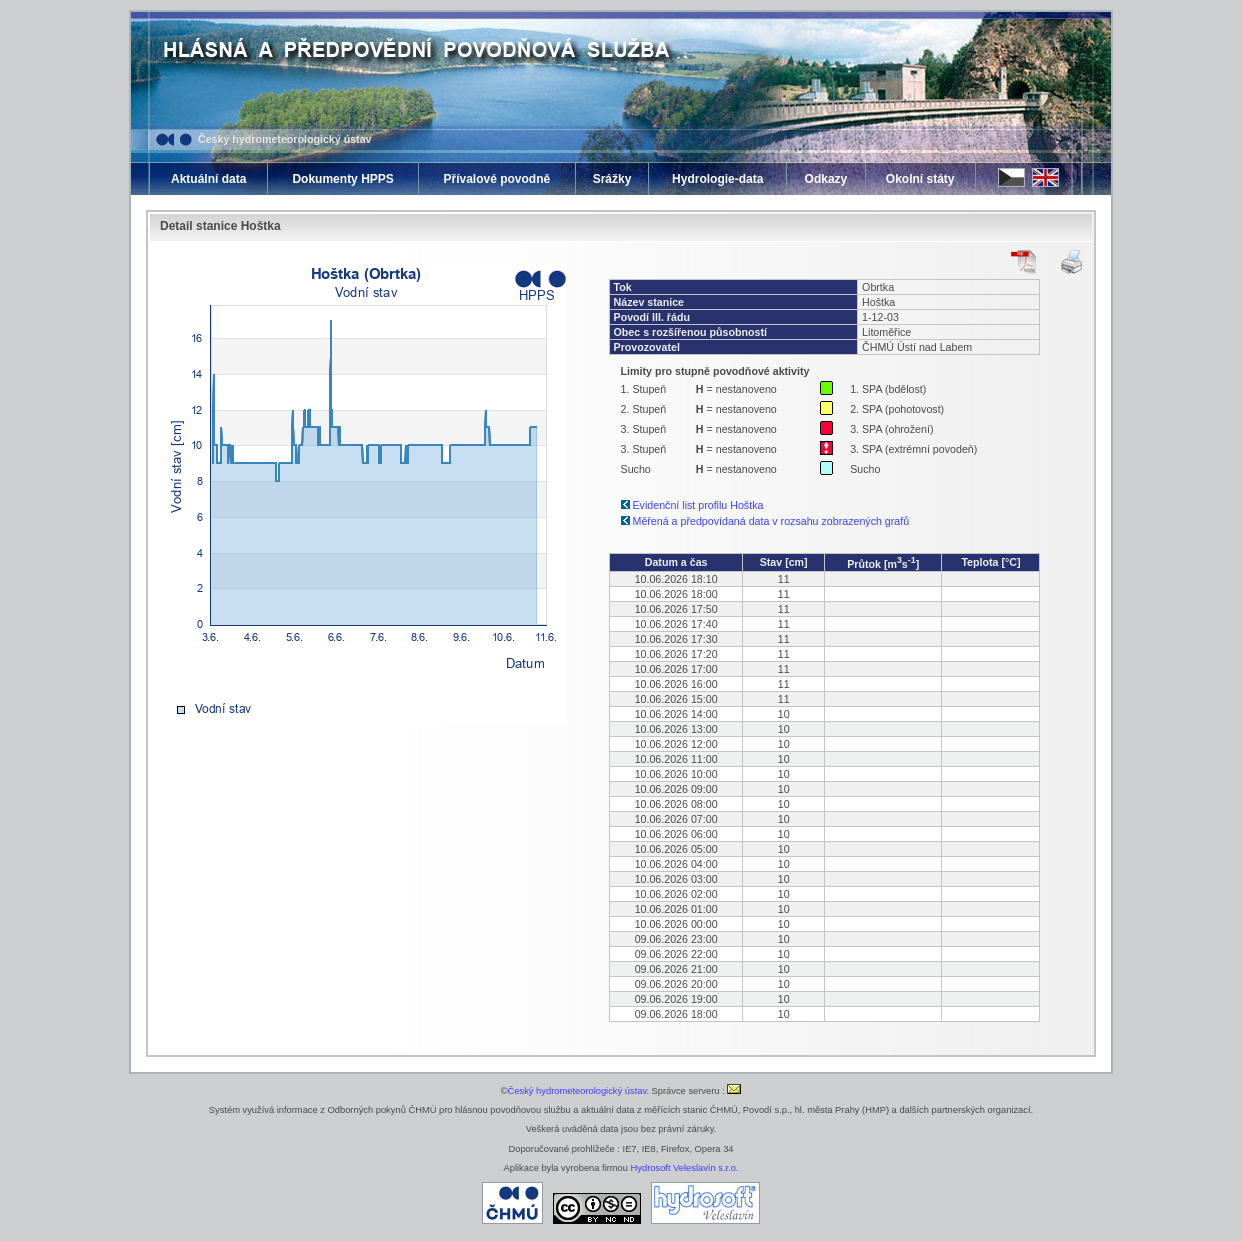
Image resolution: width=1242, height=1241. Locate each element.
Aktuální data (208, 179)
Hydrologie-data (717, 179)
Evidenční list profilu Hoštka (698, 505)
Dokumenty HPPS (342, 179)
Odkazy (826, 179)
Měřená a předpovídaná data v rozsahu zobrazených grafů (771, 521)
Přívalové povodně (496, 179)
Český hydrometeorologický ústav (285, 139)
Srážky (612, 179)
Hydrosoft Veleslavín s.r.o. (685, 1168)
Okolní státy (920, 179)
